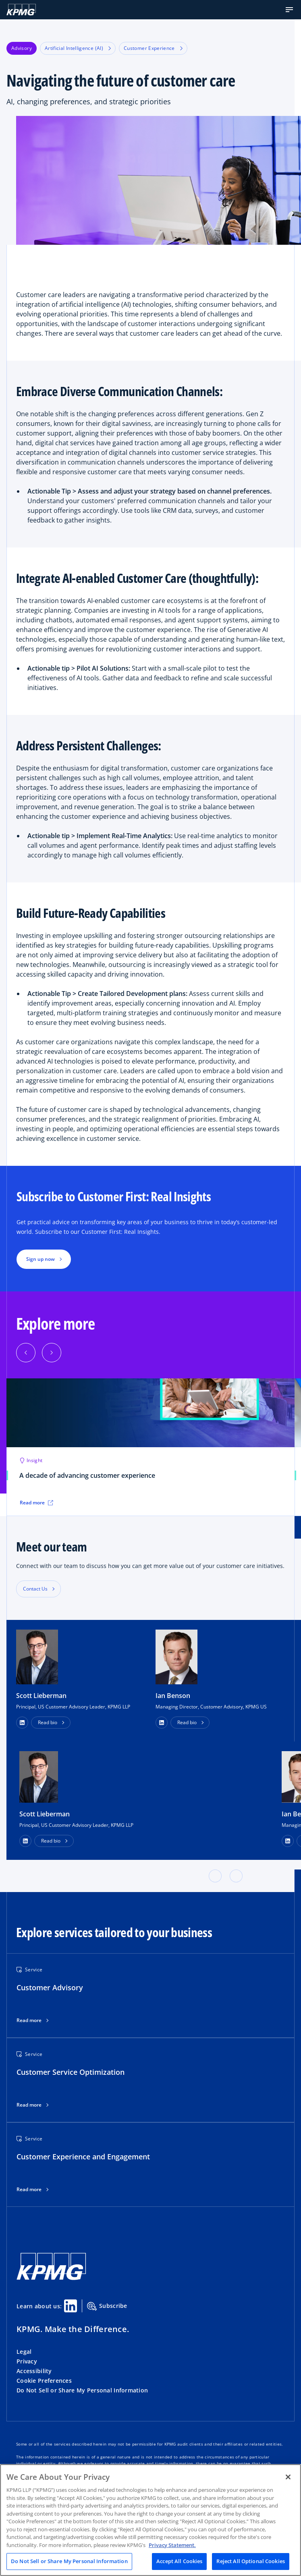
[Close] (288, 2477)
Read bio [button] (47, 1722)
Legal (24, 2351)
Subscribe (107, 2306)
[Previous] (25, 1352)
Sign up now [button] (40, 1259)
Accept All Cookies (179, 2561)
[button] (289, 9)
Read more (29, 2020)
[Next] (51, 1352)
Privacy (27, 2361)
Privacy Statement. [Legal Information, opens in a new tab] (172, 2545)
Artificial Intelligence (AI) (78, 48)
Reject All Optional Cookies (250, 2561)
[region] (150, 2520)
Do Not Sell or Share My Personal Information (82, 2390)
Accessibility (34, 2371)
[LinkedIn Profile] (25, 1841)
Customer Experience (153, 48)
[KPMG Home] (21, 9)
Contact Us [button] (35, 1588)
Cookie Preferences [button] (44, 2380)
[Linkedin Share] (70, 2305)
